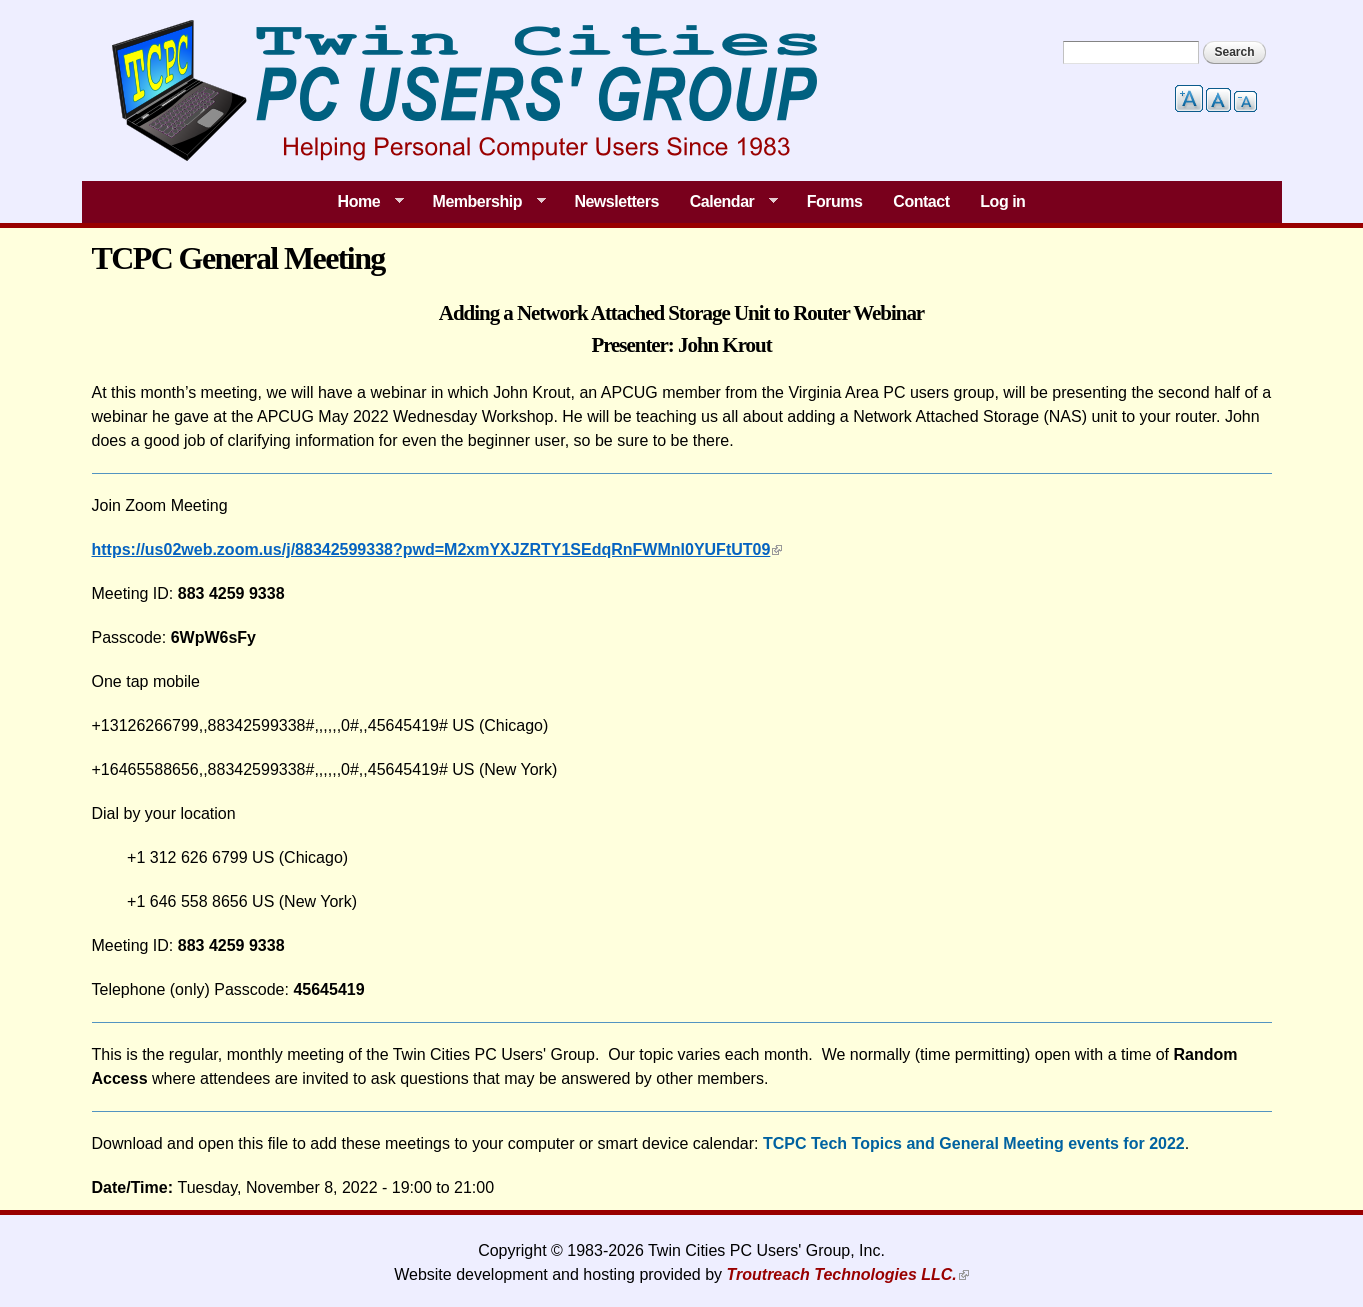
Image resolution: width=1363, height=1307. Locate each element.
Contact (921, 201)
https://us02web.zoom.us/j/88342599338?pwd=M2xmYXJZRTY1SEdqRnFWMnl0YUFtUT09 (431, 549)
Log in (1002, 201)
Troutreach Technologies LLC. (842, 1274)
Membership (481, 202)
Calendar (726, 202)
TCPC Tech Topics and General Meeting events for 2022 (974, 1143)
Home (363, 202)
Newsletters (616, 201)
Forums (835, 201)
